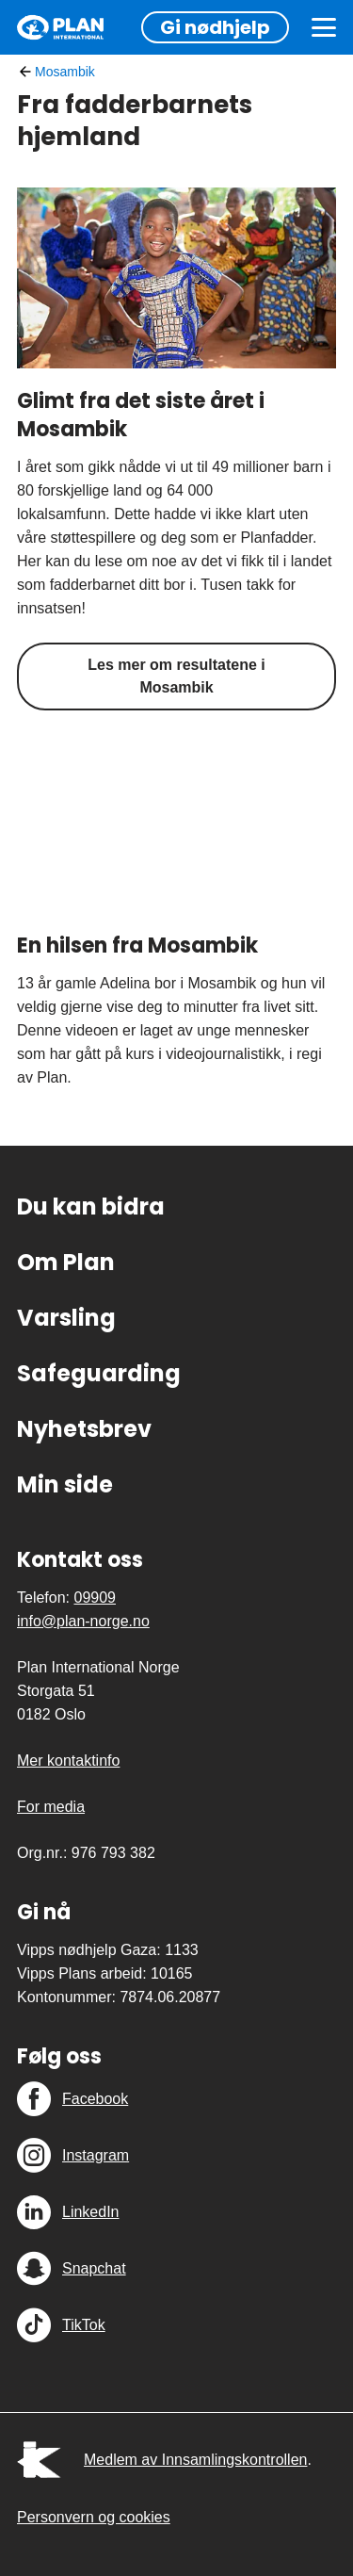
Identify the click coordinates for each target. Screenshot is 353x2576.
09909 (94, 1598)
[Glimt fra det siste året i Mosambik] (176, 277)
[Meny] (324, 27)
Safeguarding (99, 1373)
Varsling (66, 1317)
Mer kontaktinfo (68, 1761)
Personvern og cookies (93, 2517)
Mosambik (65, 71)
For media (51, 1807)
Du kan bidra (91, 1206)
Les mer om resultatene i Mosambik (176, 676)
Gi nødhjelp (215, 27)
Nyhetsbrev (84, 1428)
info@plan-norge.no (83, 1621)
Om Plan (66, 1262)
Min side (65, 1484)
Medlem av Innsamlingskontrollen (195, 2460)
